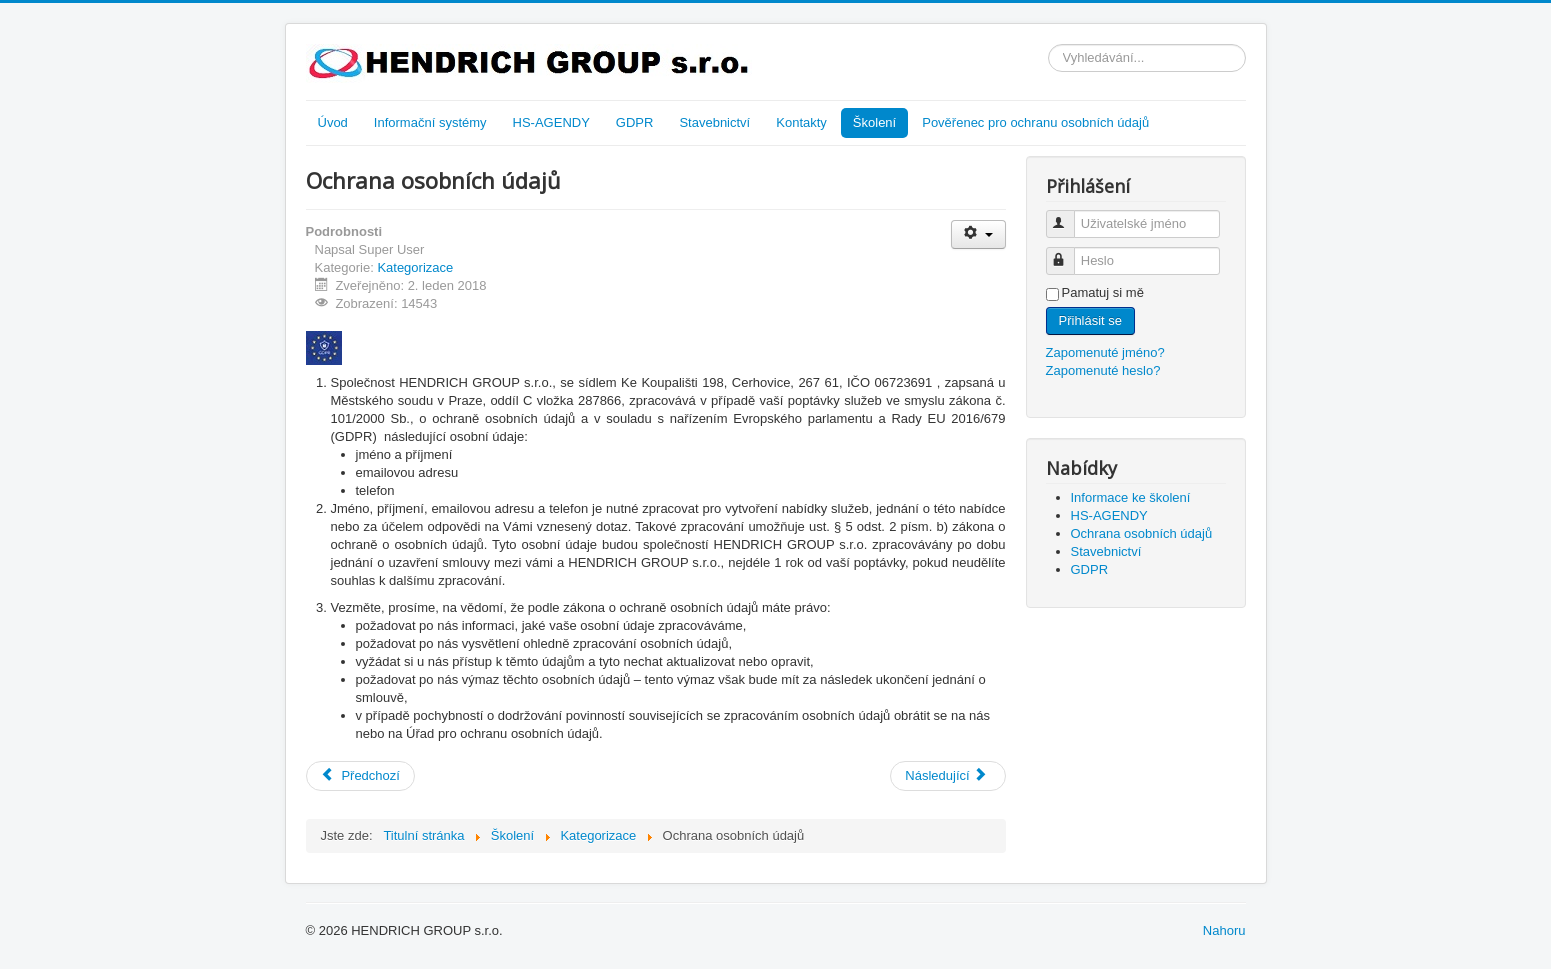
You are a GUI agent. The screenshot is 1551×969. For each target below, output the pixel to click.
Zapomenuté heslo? (1103, 370)
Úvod (333, 122)
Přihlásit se (1091, 320)
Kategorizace (415, 267)
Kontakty (801, 122)
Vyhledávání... (1048, 44)
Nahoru (1224, 930)
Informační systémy (430, 122)
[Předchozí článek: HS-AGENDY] (360, 776)
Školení (874, 122)
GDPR (635, 122)
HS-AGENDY (551, 122)
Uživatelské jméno (1069, 215)
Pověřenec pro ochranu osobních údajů (1035, 122)
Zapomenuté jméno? (1105, 352)
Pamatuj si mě (1103, 292)
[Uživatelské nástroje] (978, 234)
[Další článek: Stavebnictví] (947, 776)
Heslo (1069, 252)
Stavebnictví (714, 122)
